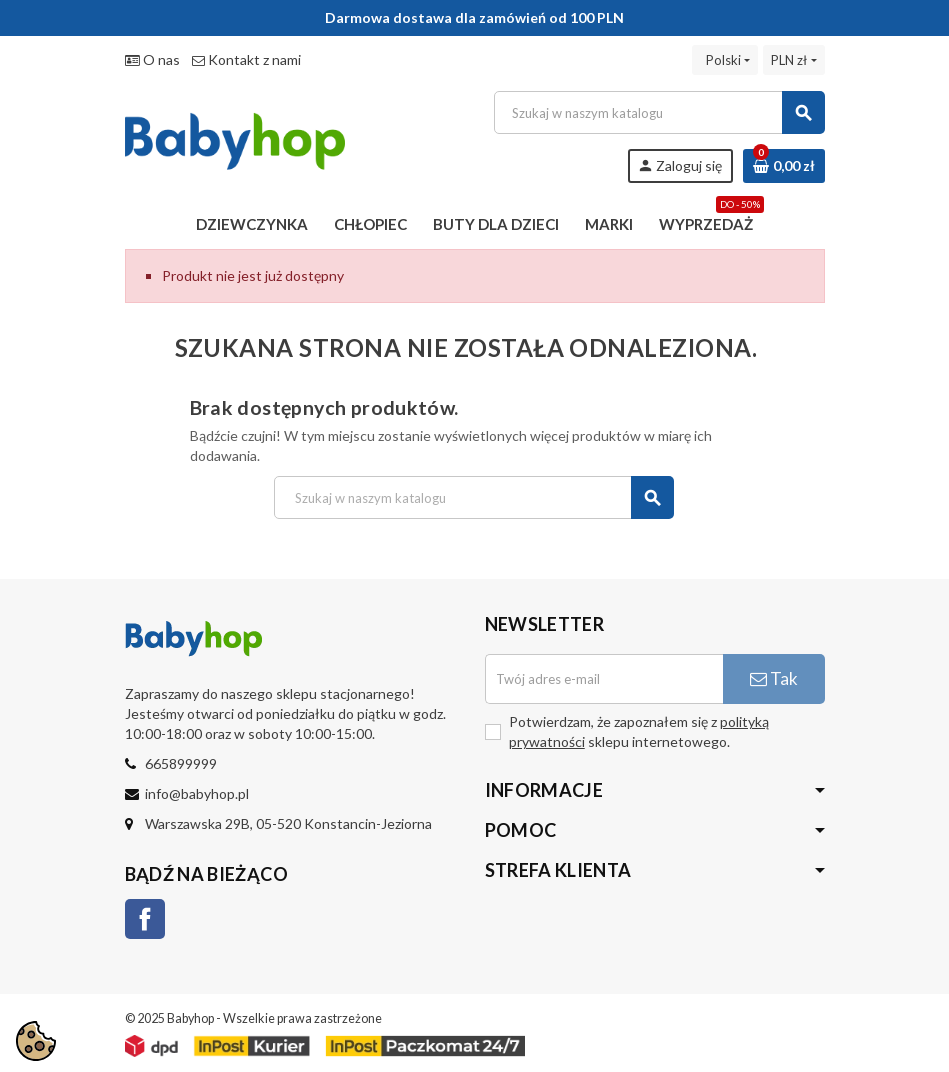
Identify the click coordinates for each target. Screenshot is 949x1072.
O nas (152, 59)
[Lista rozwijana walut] (793, 60)
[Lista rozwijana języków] (725, 60)
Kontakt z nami (246, 59)
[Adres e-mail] (604, 679)
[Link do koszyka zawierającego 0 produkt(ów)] (784, 166)
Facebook (145, 919)
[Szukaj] (658, 112)
